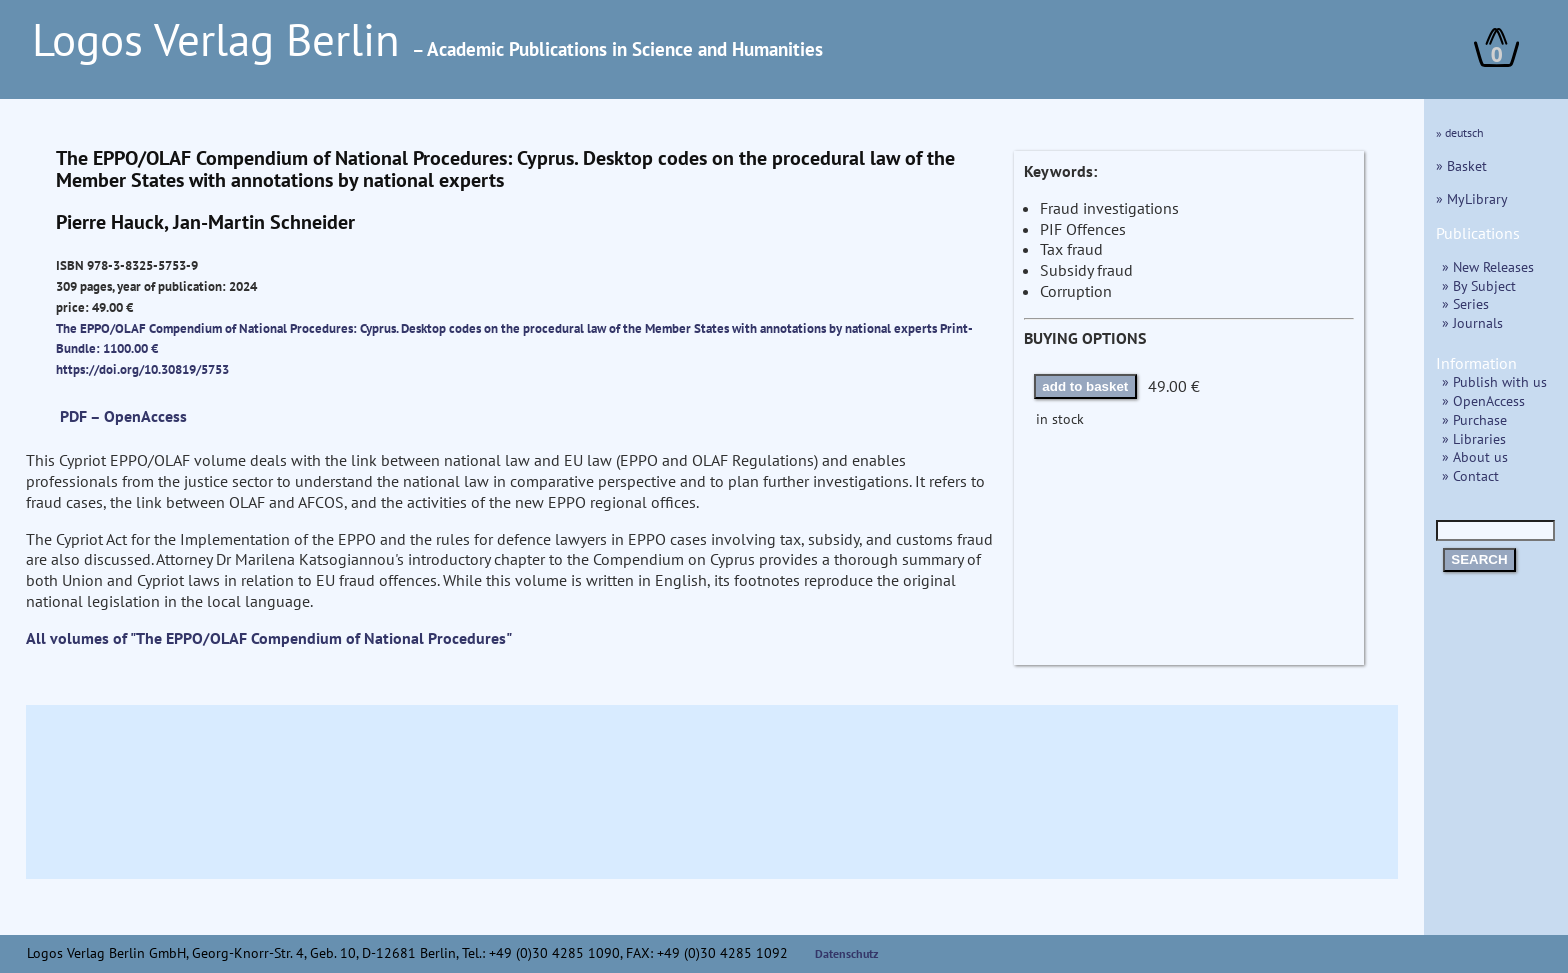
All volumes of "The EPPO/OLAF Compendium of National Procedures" (269, 638)
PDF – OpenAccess (123, 416)
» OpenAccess (1483, 400)
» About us (1475, 456)
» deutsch (1460, 132)
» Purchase (1474, 419)
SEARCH (1479, 559)
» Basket (1461, 165)
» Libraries (1474, 438)
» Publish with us (1494, 381)
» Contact (1470, 475)
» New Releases (1488, 266)
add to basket (1085, 386)
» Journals (1472, 322)
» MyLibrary (1472, 198)
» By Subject (1479, 285)
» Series (1465, 303)
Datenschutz (847, 953)
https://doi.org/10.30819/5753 (142, 369)
